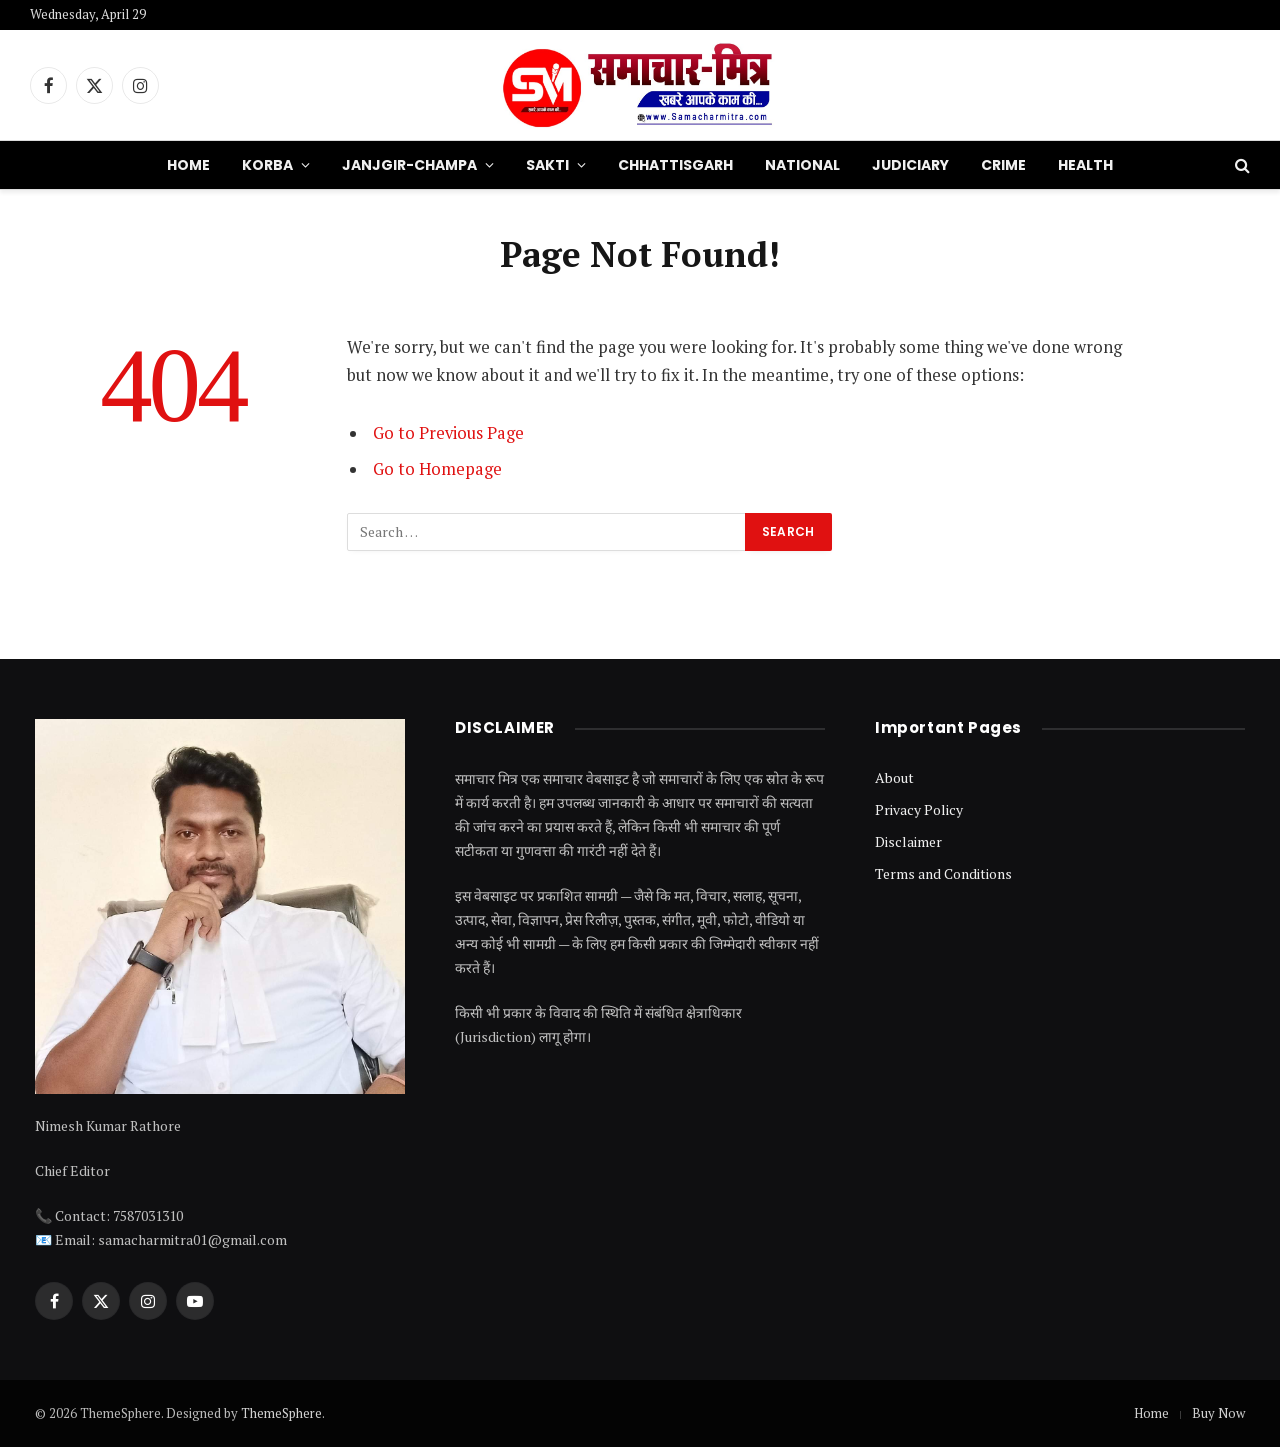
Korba (267, 165)
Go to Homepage (437, 469)
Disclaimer (908, 841)
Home (188, 165)
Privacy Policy (919, 809)
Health (1085, 165)
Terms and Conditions (943, 873)
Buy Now (1218, 1413)
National (802, 165)
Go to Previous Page (448, 433)
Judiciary (910, 165)
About (894, 777)
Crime (1003, 165)
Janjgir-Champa (409, 165)
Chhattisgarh (675, 165)
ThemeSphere (281, 1413)
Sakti (547, 165)
